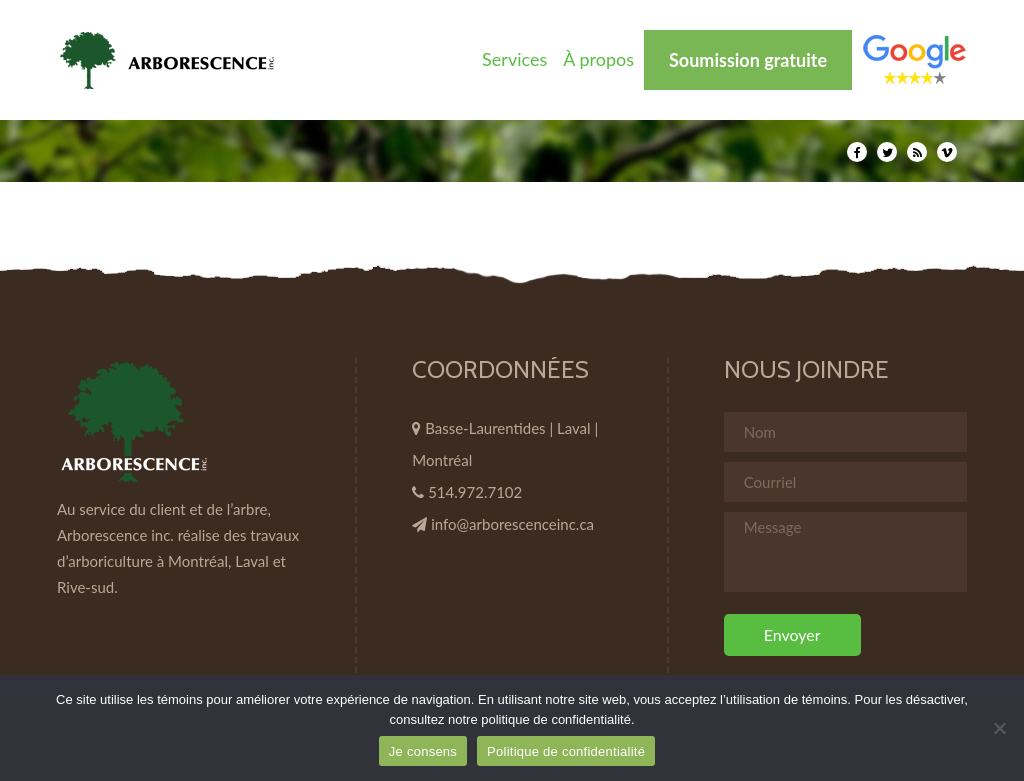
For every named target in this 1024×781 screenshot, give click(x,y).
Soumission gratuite (748, 60)
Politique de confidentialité (566, 751)
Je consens (423, 751)
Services (514, 59)
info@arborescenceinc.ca (512, 524)
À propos (598, 59)
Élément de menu (914, 59)
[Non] (999, 728)
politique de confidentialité (556, 719)
